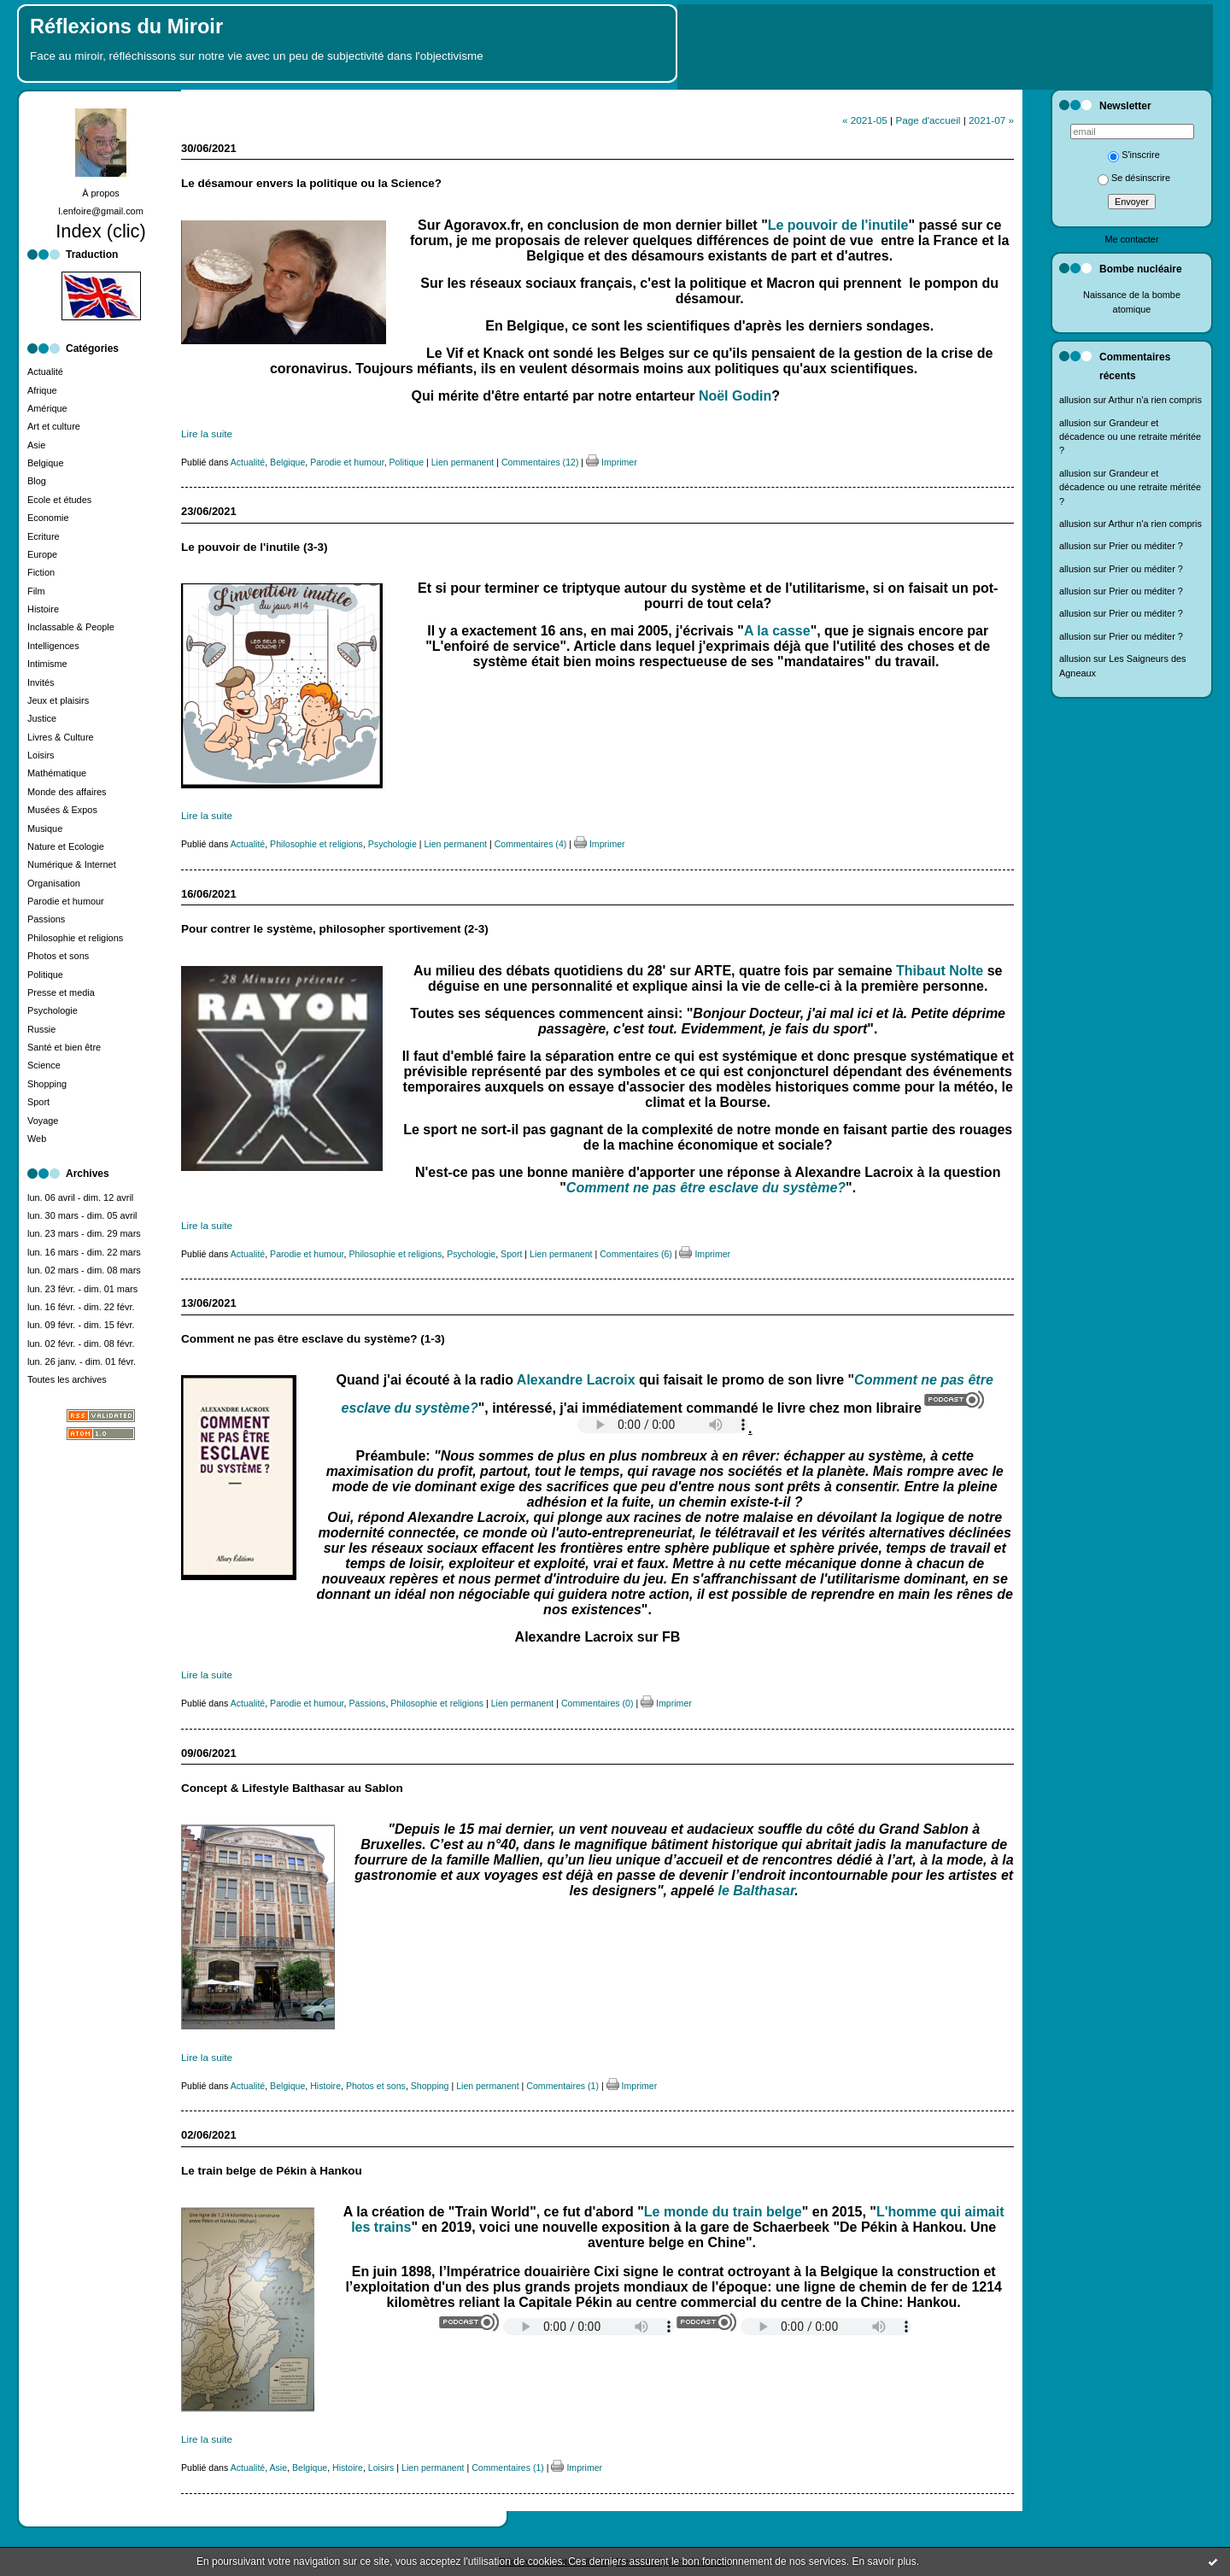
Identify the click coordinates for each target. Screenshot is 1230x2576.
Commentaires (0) (597, 1703)
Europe (42, 554)
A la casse (777, 631)
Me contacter (1131, 239)
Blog (36, 481)
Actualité (45, 371)
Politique (45, 974)
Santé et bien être (64, 1047)
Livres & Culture (60, 737)
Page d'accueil (927, 120)
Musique (44, 828)
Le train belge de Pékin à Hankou (271, 2170)
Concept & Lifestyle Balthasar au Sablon (292, 1788)
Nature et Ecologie (65, 846)
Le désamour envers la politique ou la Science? (311, 183)
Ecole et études (59, 500)
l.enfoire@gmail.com (101, 211)
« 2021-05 (864, 120)
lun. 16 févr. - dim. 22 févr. (80, 1307)
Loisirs (41, 755)
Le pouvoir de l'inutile (838, 225)
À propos (101, 193)
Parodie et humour (65, 901)
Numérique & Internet (71, 864)
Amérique (47, 408)
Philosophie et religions (75, 938)
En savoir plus (884, 2561)
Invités (41, 682)
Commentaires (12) (540, 462)
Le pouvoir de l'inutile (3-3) (254, 547)
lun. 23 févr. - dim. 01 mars (82, 1289)
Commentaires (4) (531, 844)
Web (36, 1138)
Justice (41, 718)
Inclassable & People (70, 627)
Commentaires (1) (562, 2086)
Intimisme (47, 664)
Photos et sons (58, 956)
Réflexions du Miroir (126, 26)
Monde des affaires (67, 792)
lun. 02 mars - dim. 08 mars (84, 1270)
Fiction (41, 572)
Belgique (45, 463)
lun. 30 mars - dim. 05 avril (82, 1215)
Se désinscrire (1134, 178)
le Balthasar (756, 1890)
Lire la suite (206, 433)
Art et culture (53, 426)
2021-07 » (991, 120)
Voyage (42, 1120)
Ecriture (43, 536)
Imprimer (611, 462)
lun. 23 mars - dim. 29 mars (84, 1233)
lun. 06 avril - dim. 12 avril (80, 1197)
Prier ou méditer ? (1146, 546)
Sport (38, 1102)
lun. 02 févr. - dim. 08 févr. (80, 1343)
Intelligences (53, 646)
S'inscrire (1134, 154)
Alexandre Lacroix (576, 1380)
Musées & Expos (62, 810)
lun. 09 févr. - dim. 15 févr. (80, 1325)
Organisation (53, 883)
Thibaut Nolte (939, 970)
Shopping (47, 1084)
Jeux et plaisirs (58, 700)
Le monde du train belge (723, 2211)
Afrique (42, 390)
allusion (1075, 400)
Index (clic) (101, 231)
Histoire (43, 609)
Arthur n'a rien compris (1155, 400)
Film (36, 591)
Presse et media (61, 992)
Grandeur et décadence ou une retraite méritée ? (1130, 437)
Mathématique (56, 773)
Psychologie (52, 1010)
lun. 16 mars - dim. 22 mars (84, 1252)
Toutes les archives (67, 1379)
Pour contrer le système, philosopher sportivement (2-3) (335, 928)
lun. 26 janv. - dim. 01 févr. (81, 1361)
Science (44, 1065)
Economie (48, 517)
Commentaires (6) (636, 1254)
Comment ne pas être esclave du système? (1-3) (313, 1338)
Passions (46, 919)
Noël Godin (735, 396)
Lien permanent (463, 462)
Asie (36, 445)
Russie (41, 1029)
